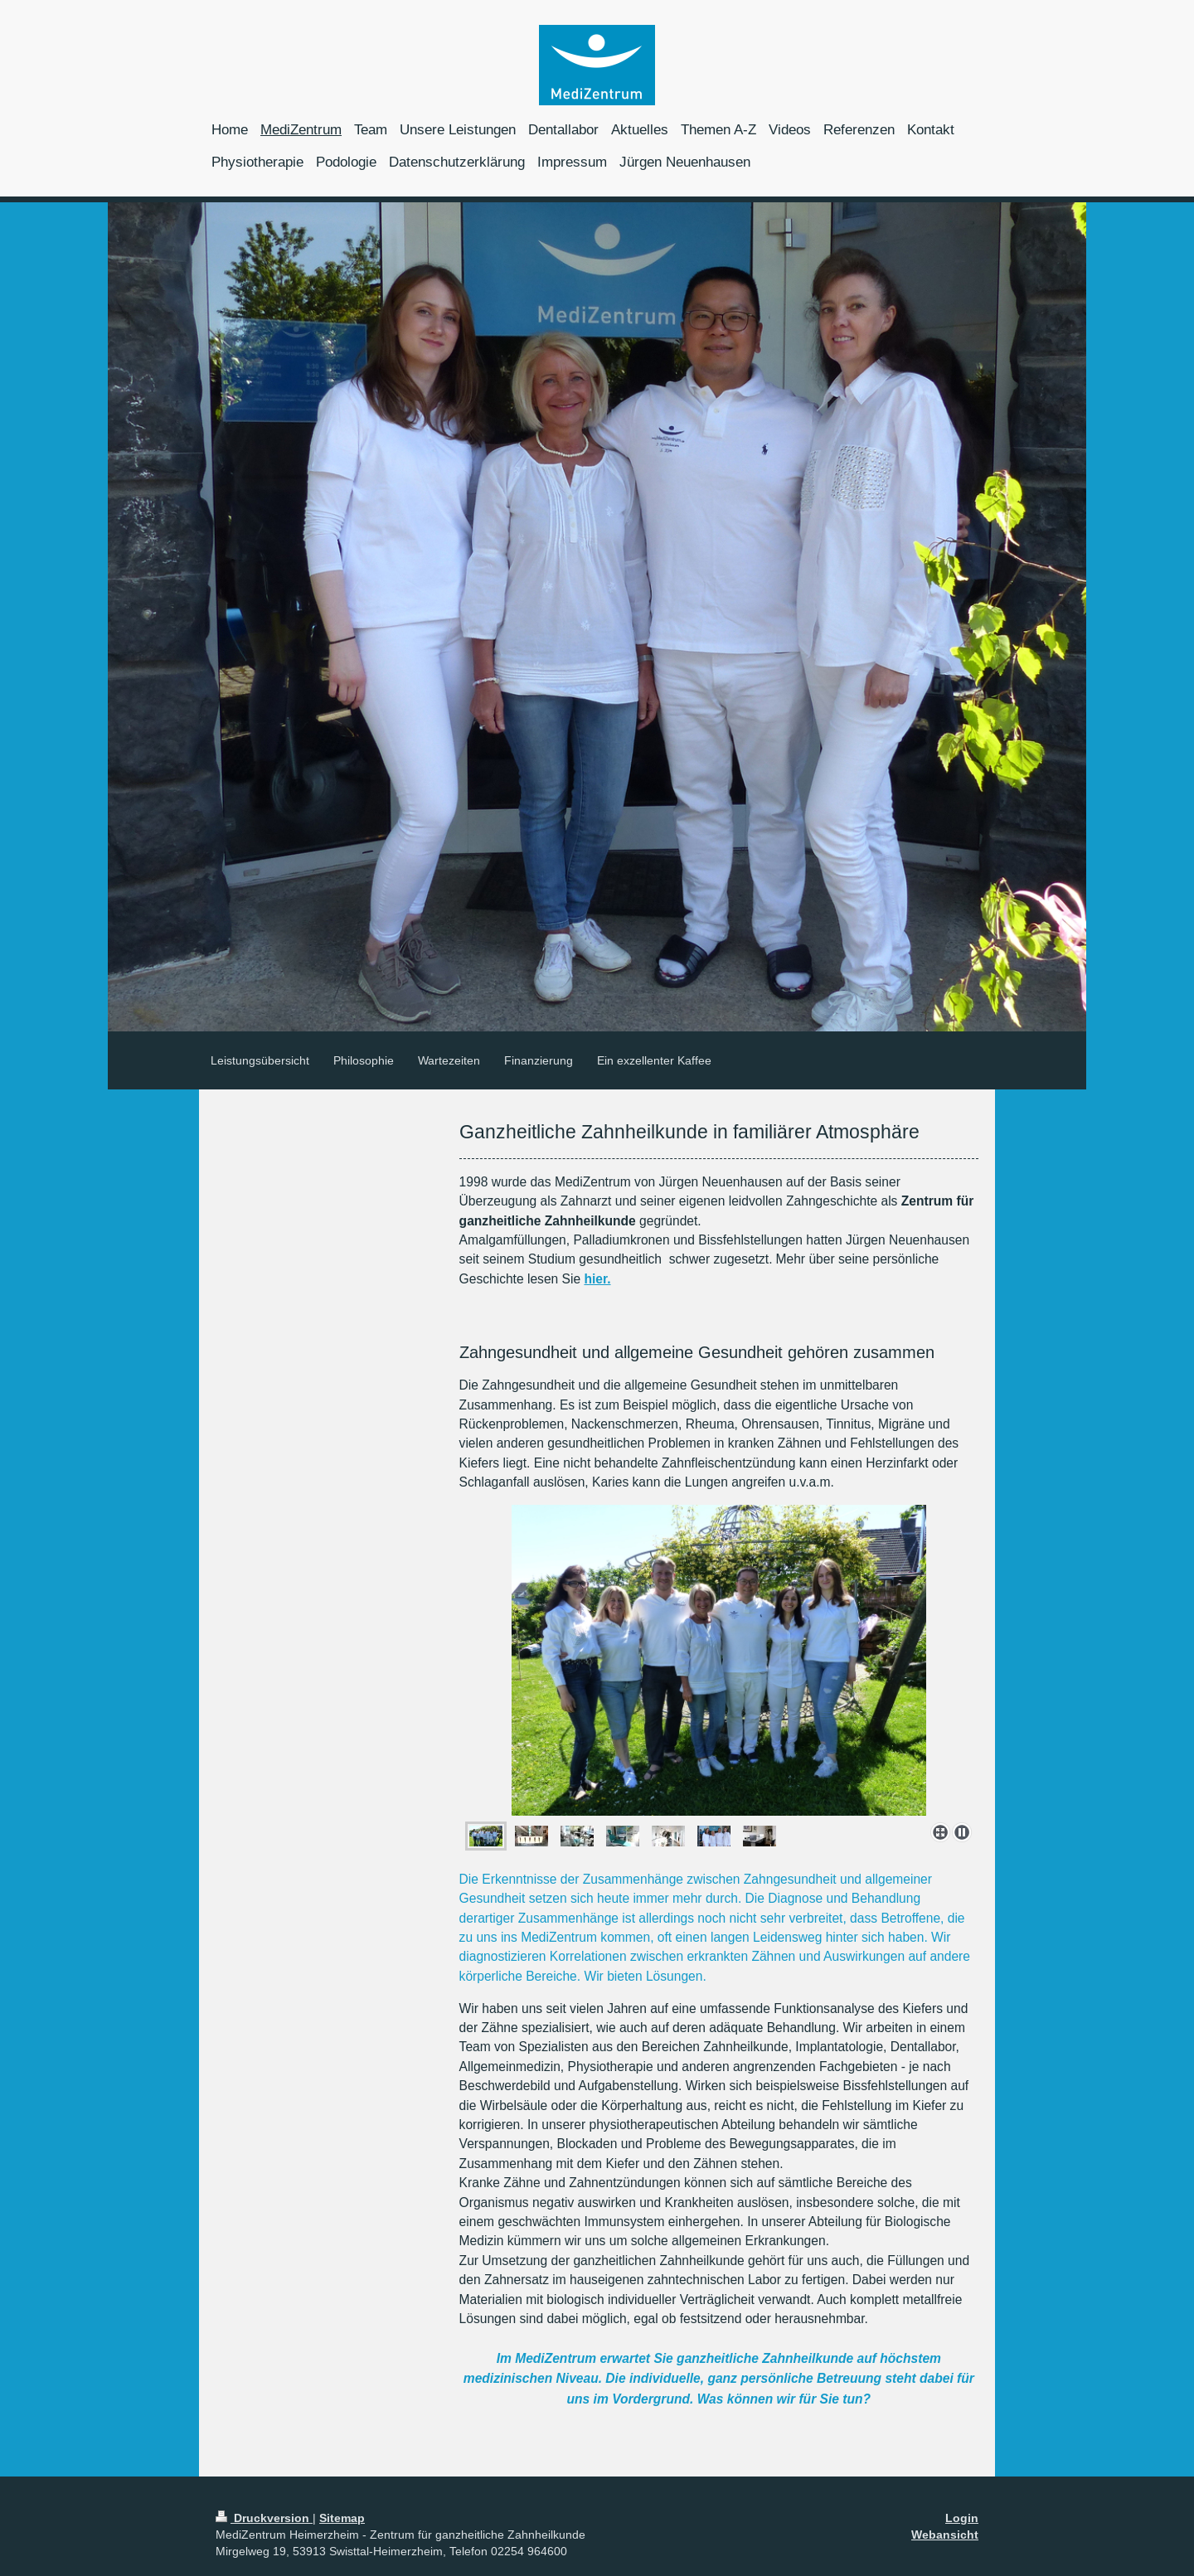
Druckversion (264, 2518)
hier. (597, 1279)
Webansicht (944, 2534)
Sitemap (342, 2518)
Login (961, 2518)
